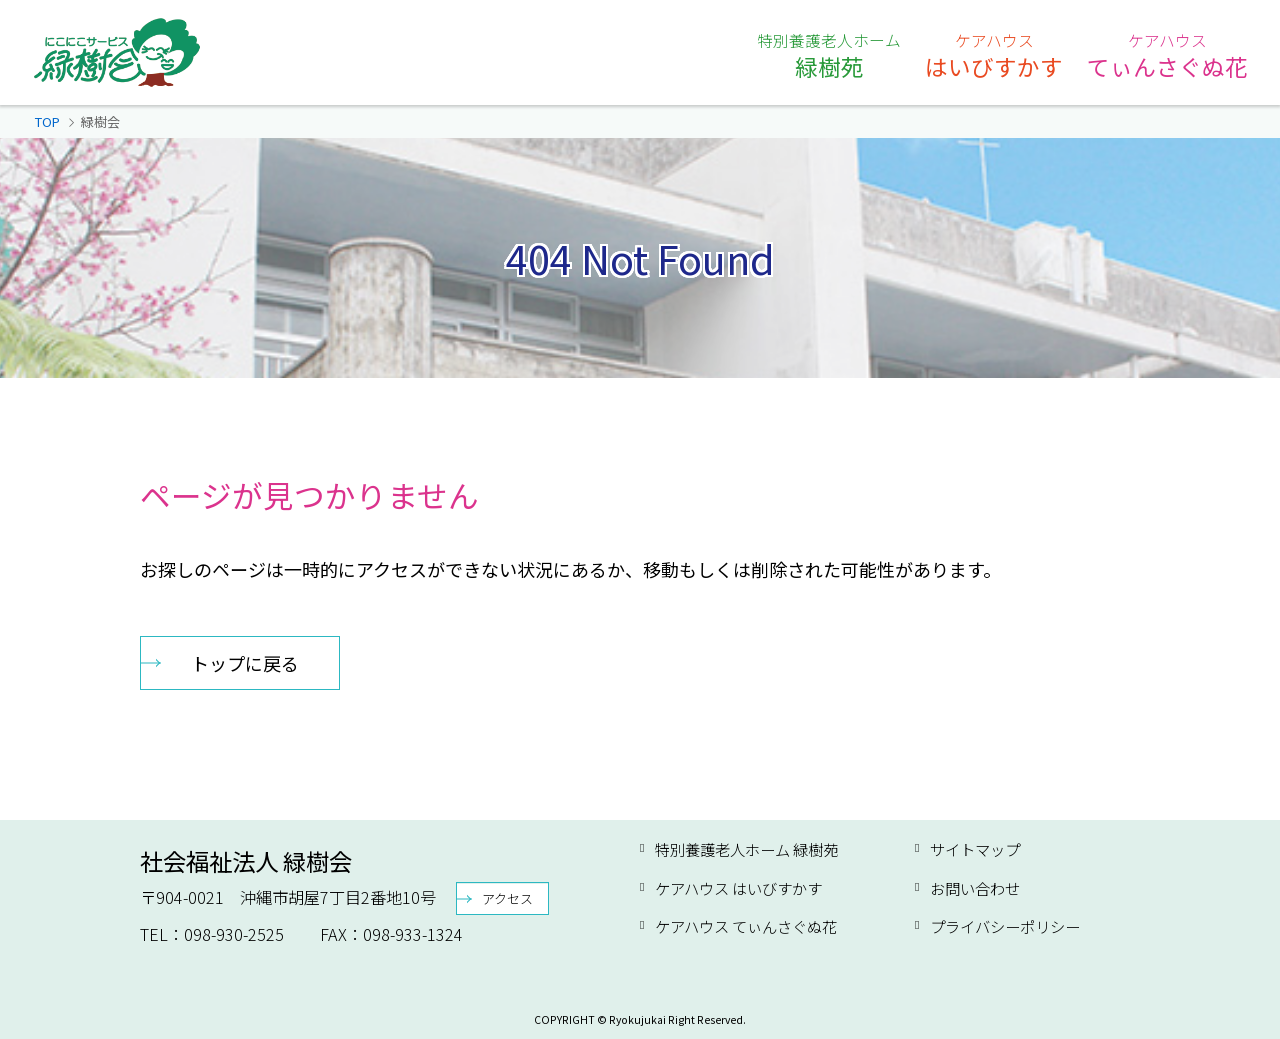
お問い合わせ (975, 888)
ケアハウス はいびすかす (738, 888)
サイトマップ (975, 849)
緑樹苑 (829, 55)
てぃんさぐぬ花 (1167, 55)
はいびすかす (994, 55)
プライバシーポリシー (1005, 926)
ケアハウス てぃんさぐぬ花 (746, 926)
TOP (47, 121)
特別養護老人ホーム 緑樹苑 (746, 849)
